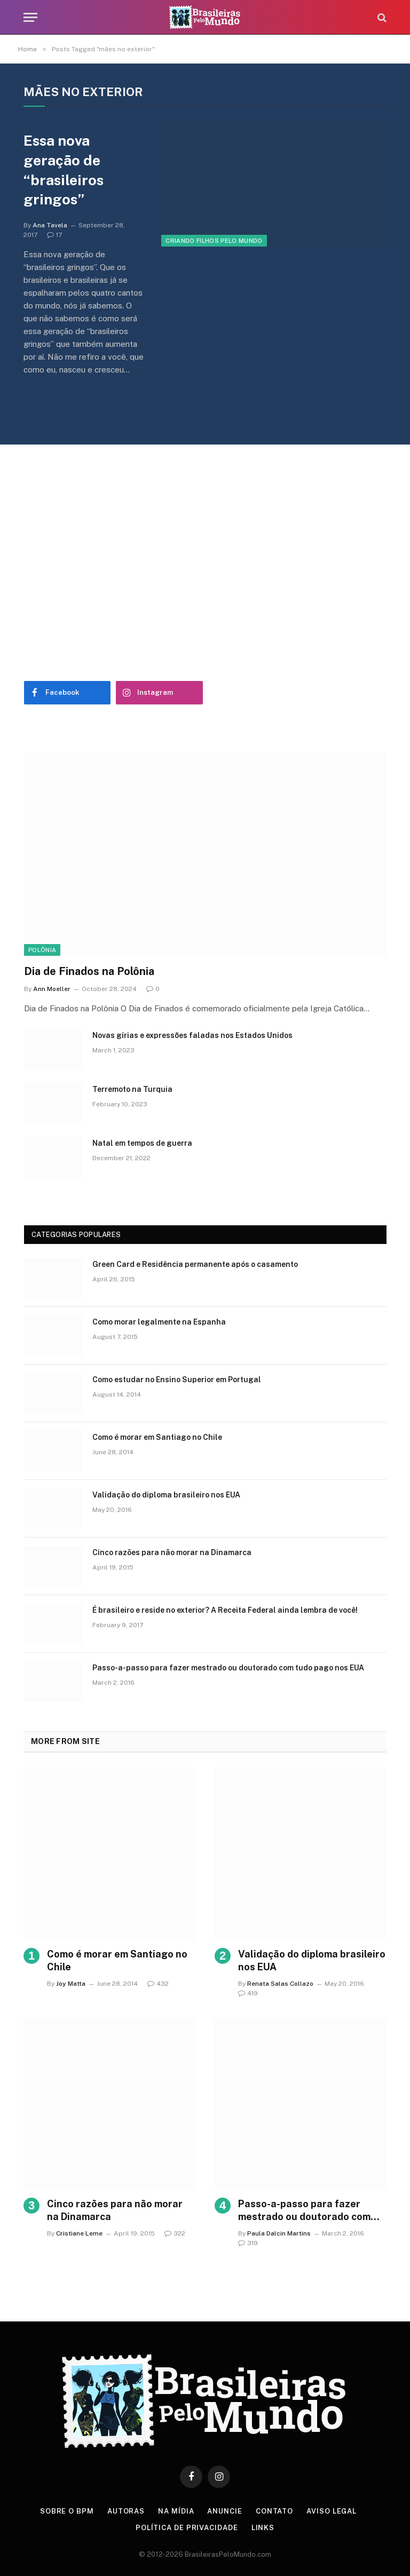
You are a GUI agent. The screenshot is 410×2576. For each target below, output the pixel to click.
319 (248, 2243)
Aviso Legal (331, 2511)
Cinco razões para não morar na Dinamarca (171, 1552)
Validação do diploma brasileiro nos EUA (166, 1495)
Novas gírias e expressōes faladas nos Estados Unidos (192, 1035)
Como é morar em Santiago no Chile (157, 1437)
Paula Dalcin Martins (279, 2233)
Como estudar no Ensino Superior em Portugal (176, 1379)
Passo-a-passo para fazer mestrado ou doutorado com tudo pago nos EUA (228, 1667)
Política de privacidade (187, 2528)
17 (54, 235)
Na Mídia (176, 2511)
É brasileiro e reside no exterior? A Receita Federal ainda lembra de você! (225, 1610)
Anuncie (224, 2511)
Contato (274, 2511)
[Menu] (30, 17)
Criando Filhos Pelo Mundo (213, 240)
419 (248, 1993)
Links (263, 2528)
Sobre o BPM (67, 2511)
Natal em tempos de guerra (142, 1143)
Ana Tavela (50, 225)
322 (174, 2233)
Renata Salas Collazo (280, 1983)
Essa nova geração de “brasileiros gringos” (63, 170)
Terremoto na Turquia (132, 1089)
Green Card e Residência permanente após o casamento (195, 1264)
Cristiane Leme (79, 2233)
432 (158, 1983)
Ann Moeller (51, 989)
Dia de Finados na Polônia (89, 971)
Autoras (126, 2511)
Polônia (42, 950)
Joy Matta (70, 1983)
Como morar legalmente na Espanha (159, 1322)
